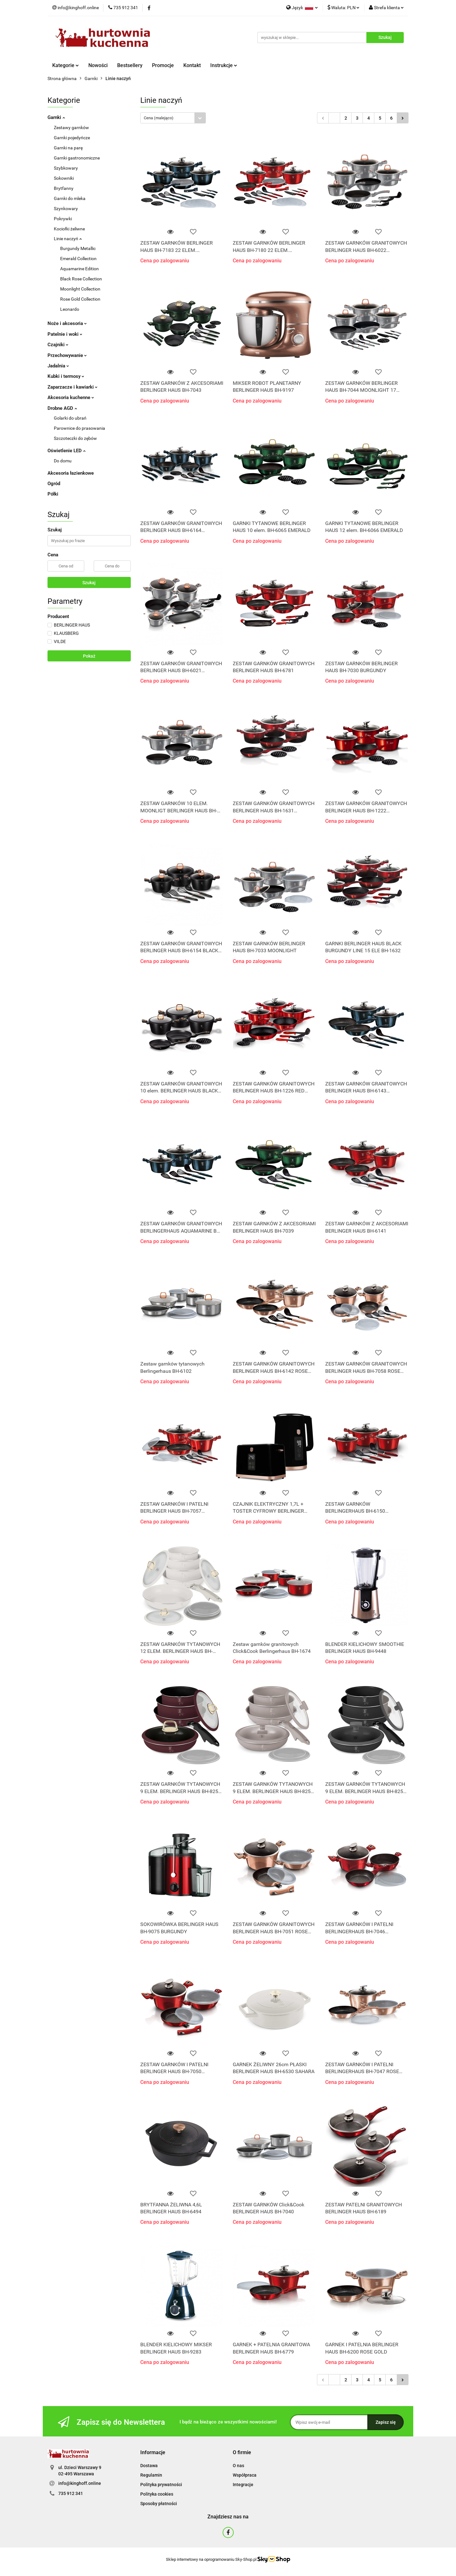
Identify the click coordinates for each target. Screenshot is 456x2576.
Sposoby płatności (158, 2503)
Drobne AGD (62, 408)
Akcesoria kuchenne (71, 397)
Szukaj (89, 582)
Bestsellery (129, 65)
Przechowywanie (67, 355)
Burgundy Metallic (78, 248)
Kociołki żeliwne (69, 228)
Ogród (54, 483)
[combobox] (173, 117)
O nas (238, 2465)
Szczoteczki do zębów (75, 438)
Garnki (56, 117)
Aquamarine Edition (79, 268)
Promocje (163, 65)
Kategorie (65, 65)
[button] (152, 2452)
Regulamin (151, 2475)
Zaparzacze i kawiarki (73, 387)
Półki (53, 494)
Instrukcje (223, 65)
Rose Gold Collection (80, 299)
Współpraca (244, 2475)
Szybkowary (66, 168)
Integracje (243, 2484)
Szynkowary (66, 208)
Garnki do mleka (70, 198)
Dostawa (149, 2465)
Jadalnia (58, 366)
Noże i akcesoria (67, 323)
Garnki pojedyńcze (72, 137)
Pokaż (89, 656)
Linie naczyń (68, 238)
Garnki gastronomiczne (77, 157)
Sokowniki (64, 178)
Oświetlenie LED (67, 450)
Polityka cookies (156, 2494)
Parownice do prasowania (79, 428)
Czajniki (58, 344)
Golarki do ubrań (70, 418)
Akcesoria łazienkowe (71, 473)
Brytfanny (63, 188)
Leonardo (69, 309)
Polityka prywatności (161, 2484)
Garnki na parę (68, 147)
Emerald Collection (78, 258)
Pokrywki (63, 218)
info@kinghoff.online (79, 2483)
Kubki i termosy (66, 376)
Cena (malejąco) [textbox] (159, 118)
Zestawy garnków (71, 127)
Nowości (98, 65)
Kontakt (192, 65)
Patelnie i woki (65, 334)
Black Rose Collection (81, 278)
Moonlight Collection (80, 288)
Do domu (63, 460)
